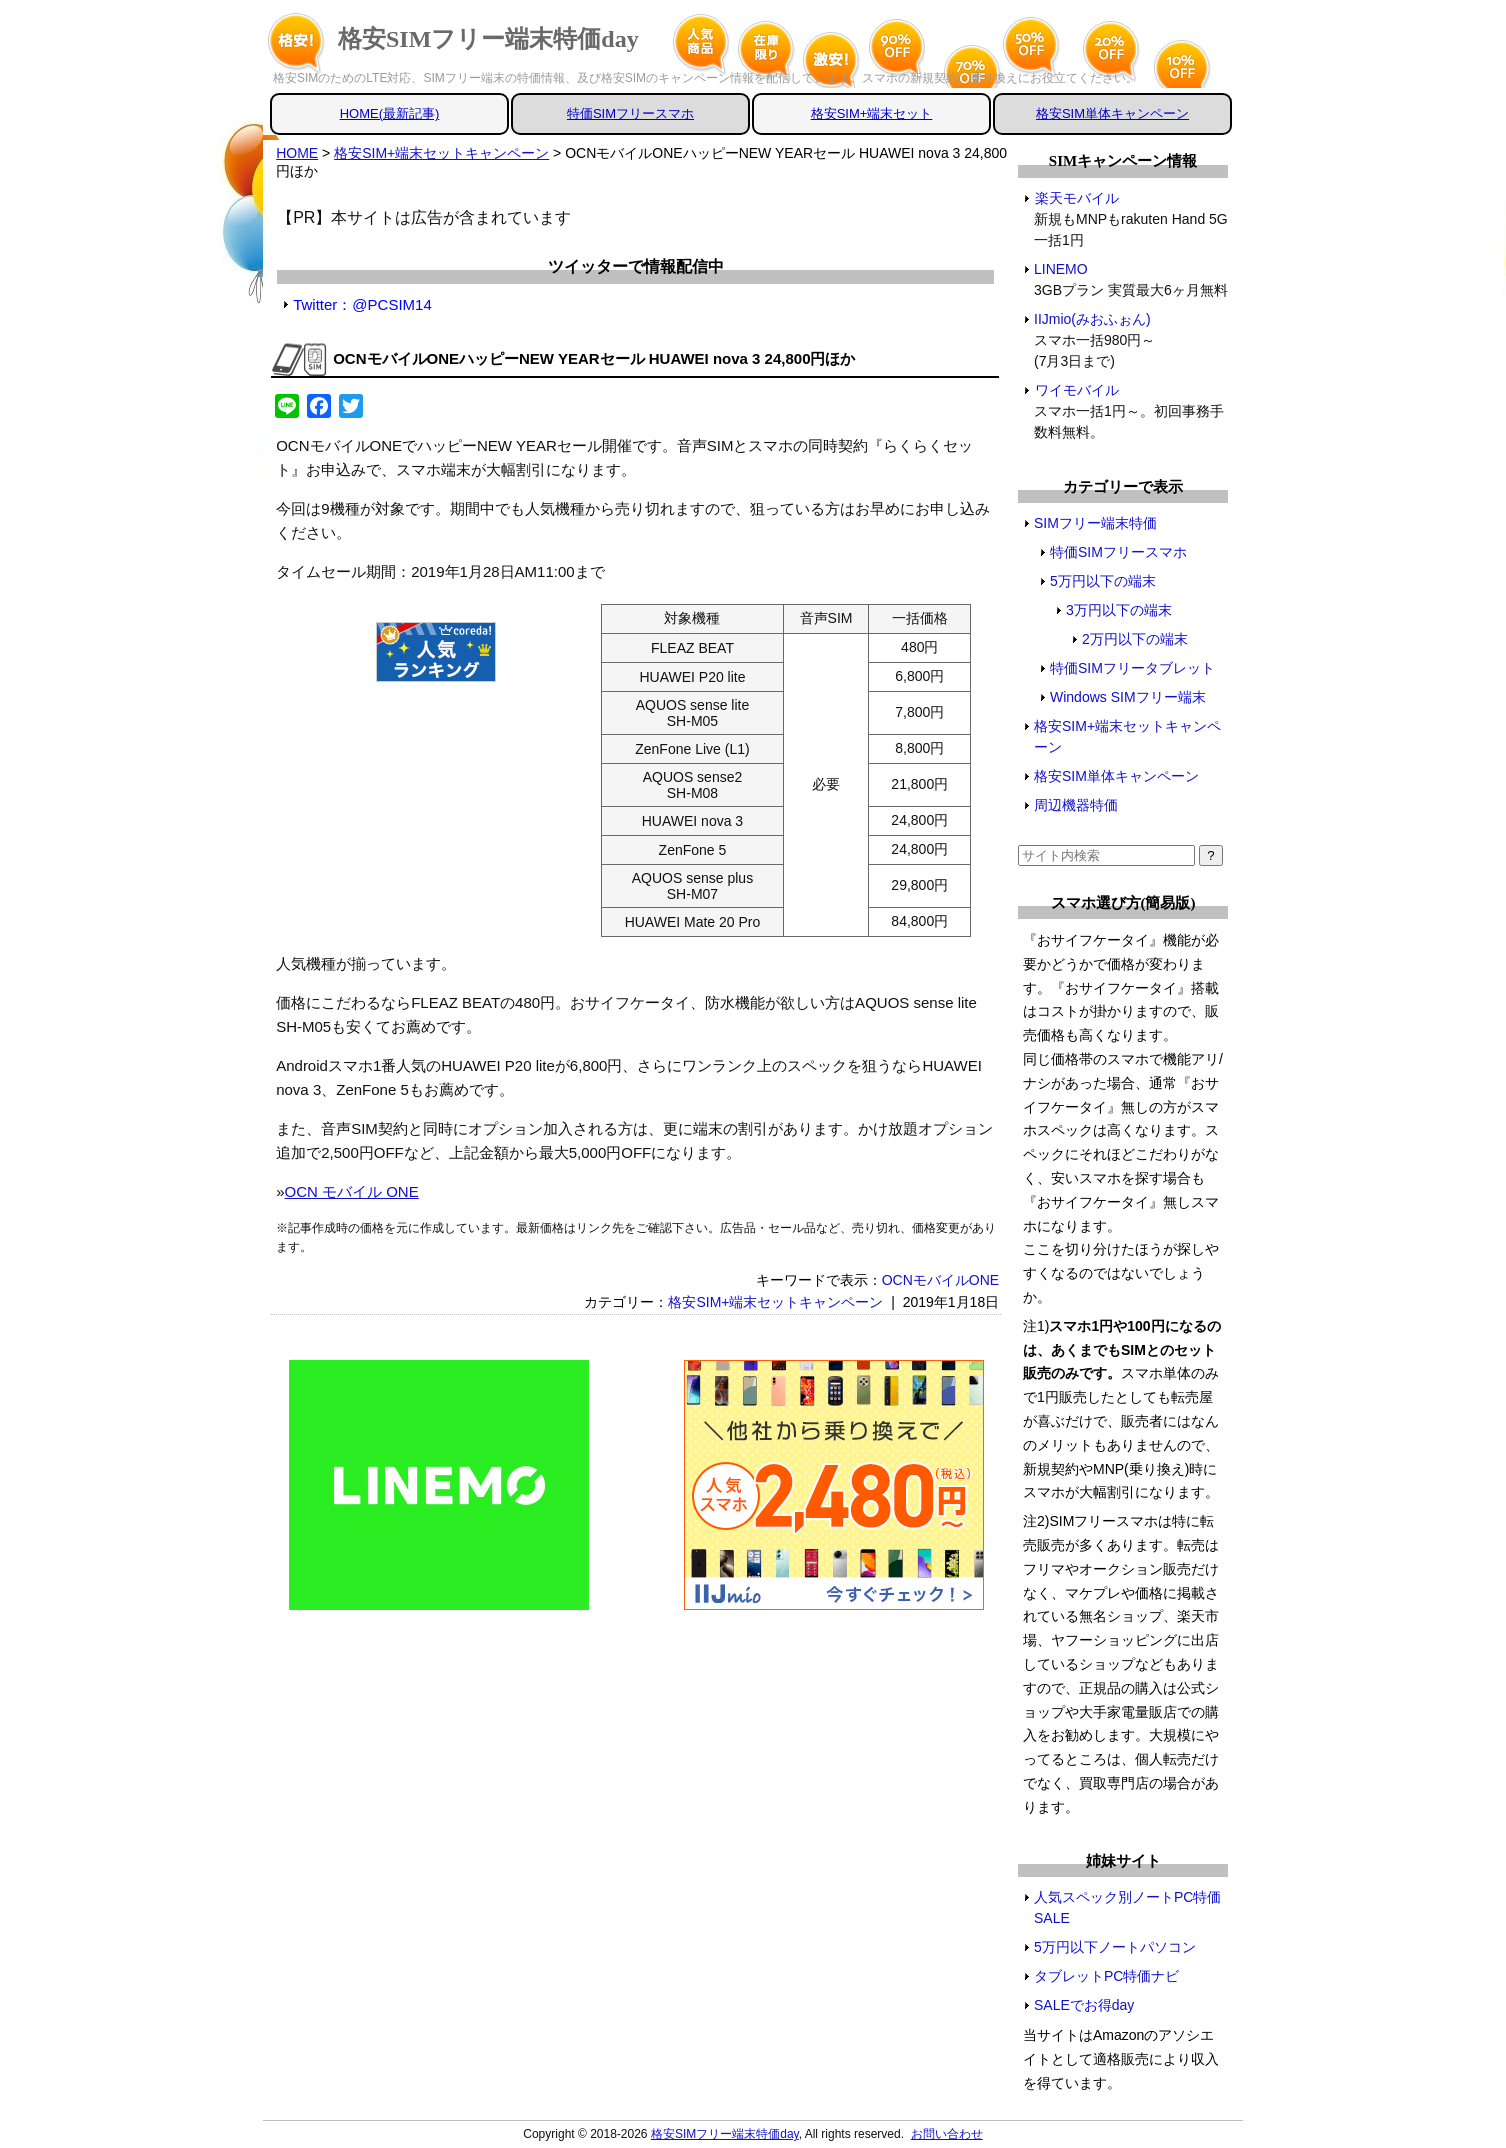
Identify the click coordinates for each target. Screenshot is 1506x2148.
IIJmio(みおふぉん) (1093, 319)
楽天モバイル (1076, 198)
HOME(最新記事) (390, 113)
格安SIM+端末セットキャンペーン (775, 1302)
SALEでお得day (1084, 2005)
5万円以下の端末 (1103, 581)
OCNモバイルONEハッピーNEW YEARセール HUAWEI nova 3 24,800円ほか (594, 358)
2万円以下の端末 (1135, 639)
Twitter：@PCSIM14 (362, 304)
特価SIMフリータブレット (1132, 668)
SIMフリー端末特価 (1095, 523)
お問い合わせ (947, 2134)
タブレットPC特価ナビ (1106, 1976)
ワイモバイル (1076, 390)
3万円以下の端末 (1119, 610)
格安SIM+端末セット (872, 113)
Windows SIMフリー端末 (1128, 697)
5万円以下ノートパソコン (1115, 1947)
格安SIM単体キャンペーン (1112, 113)
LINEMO (1061, 269)
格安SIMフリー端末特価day (488, 39)
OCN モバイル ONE (352, 1191)
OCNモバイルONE (940, 1280)
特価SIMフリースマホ (630, 113)
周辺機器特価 (1076, 805)
